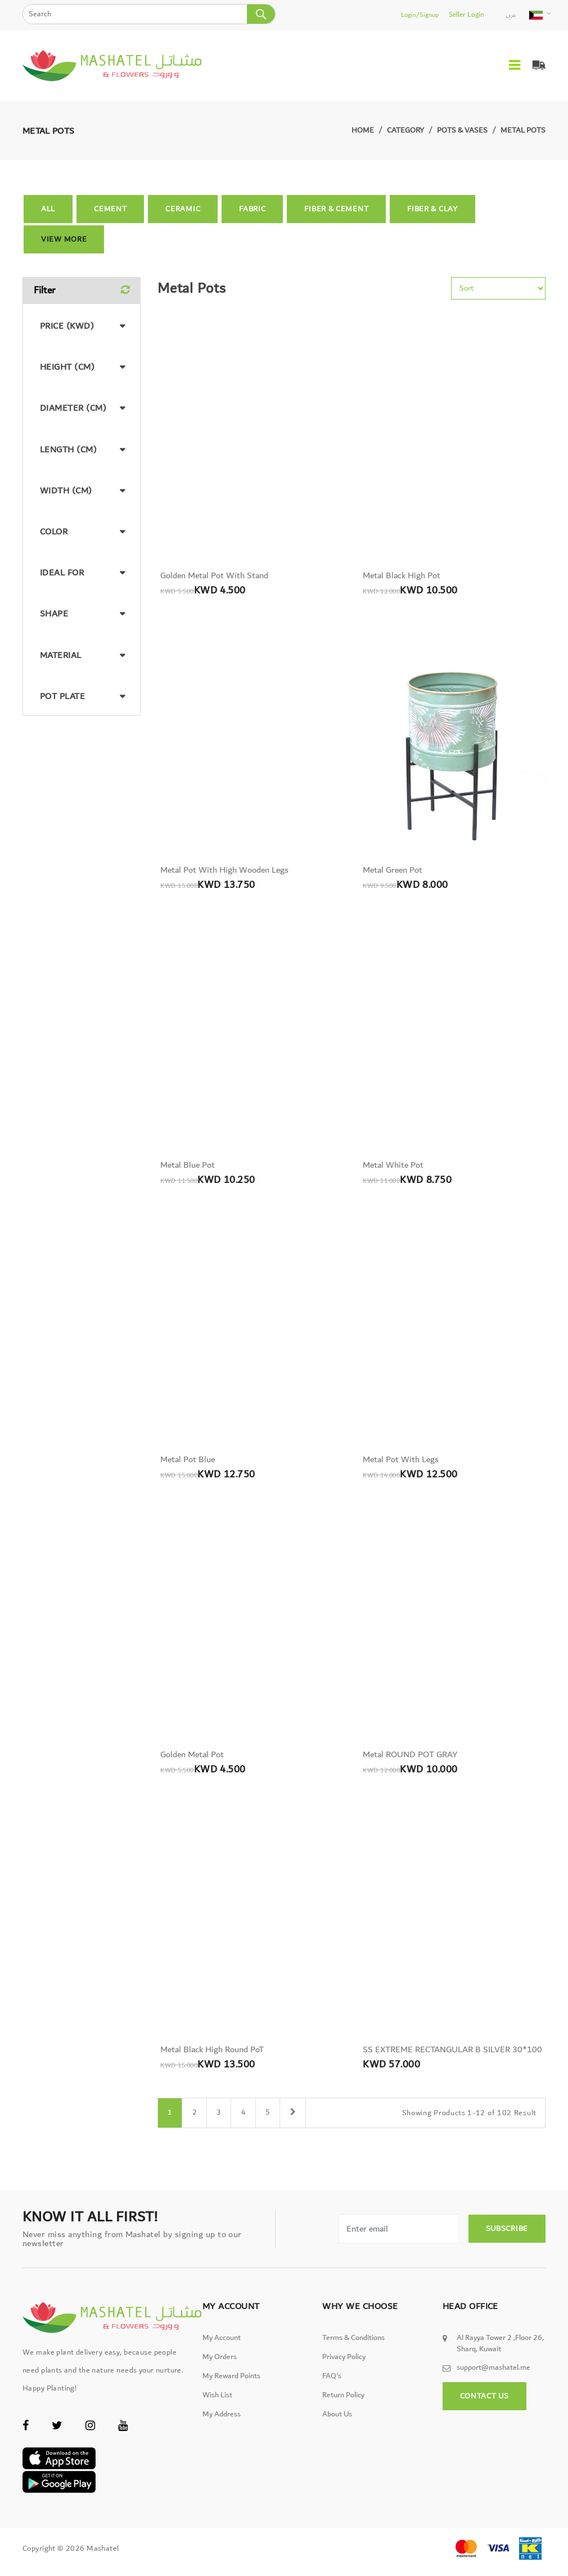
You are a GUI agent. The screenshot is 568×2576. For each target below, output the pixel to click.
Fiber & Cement (336, 209)
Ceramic (182, 209)
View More (64, 239)
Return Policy (343, 2406)
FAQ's (331, 2386)
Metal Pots (523, 130)
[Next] (297, 2123)
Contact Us (484, 2406)
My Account (221, 2348)
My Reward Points (231, 2386)
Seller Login (467, 15)
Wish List (217, 2406)
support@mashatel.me (493, 2378)
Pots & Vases (462, 130)
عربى (511, 15)
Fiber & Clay (432, 209)
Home (362, 130)
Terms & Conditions (353, 2348)
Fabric (252, 209)
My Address (221, 2425)
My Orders (219, 2367)
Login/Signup (422, 15)
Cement (110, 209)
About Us (337, 2425)
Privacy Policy (344, 2367)
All (48, 209)
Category (405, 130)
